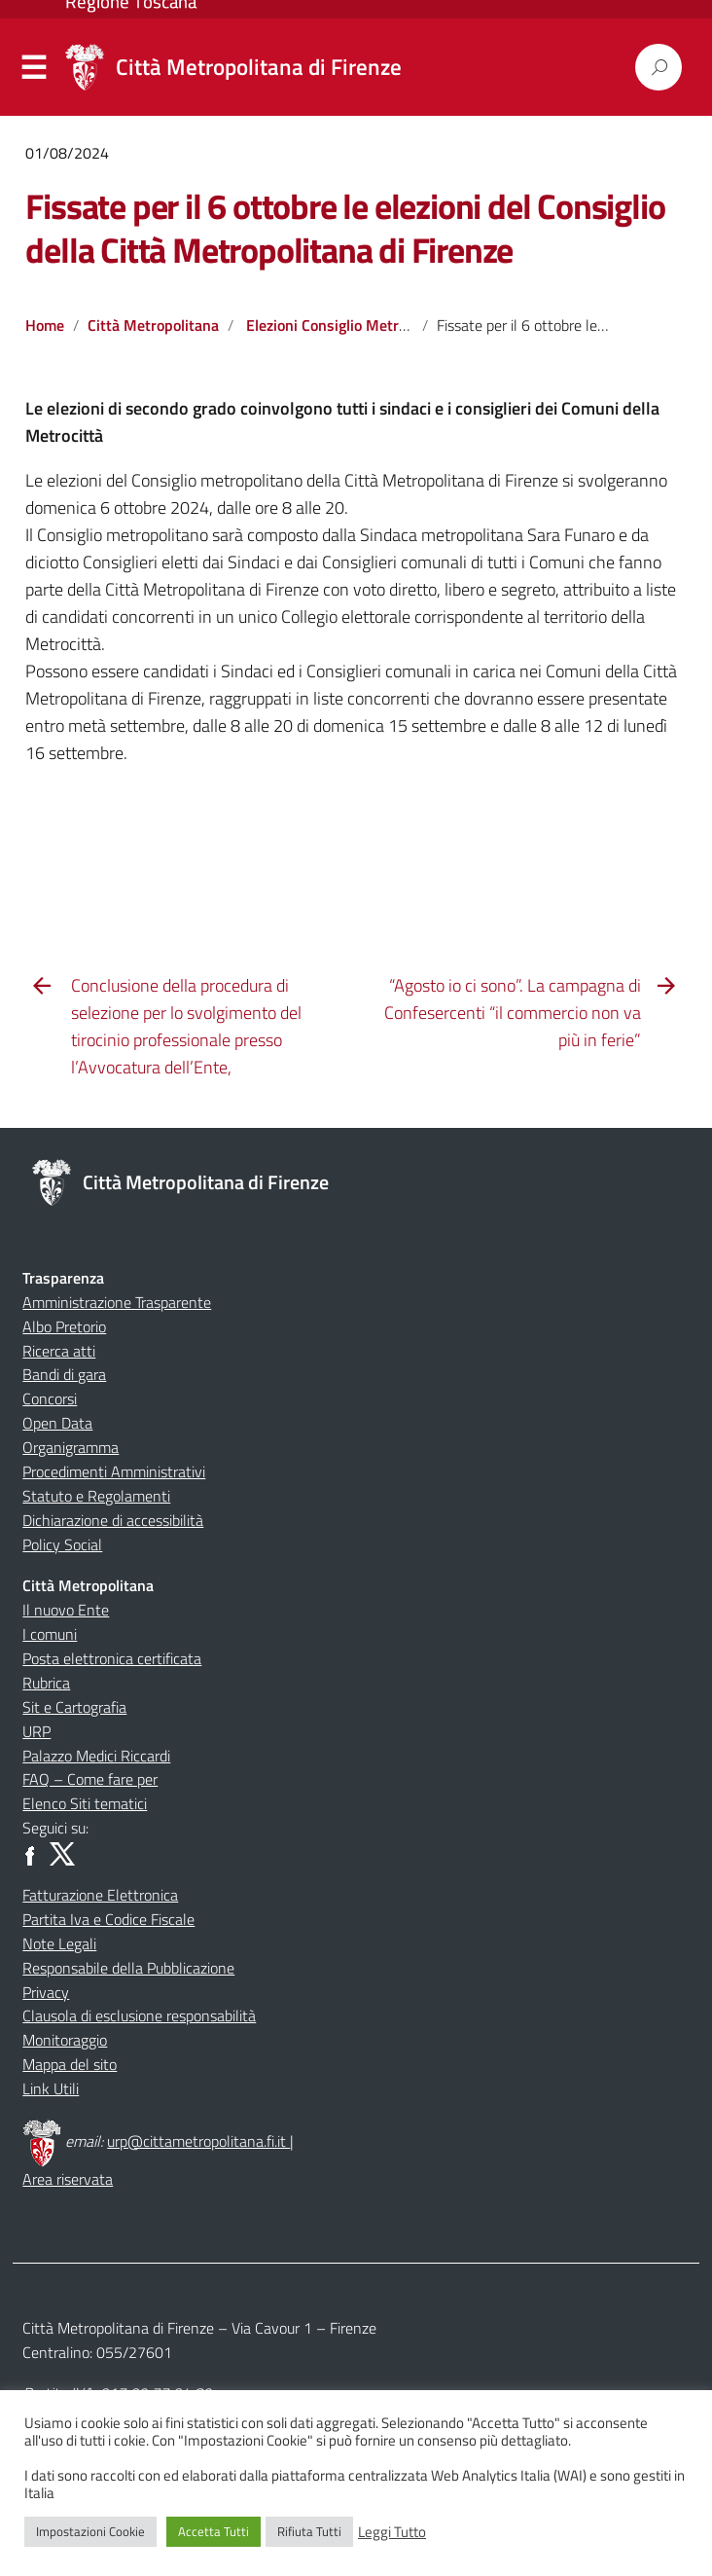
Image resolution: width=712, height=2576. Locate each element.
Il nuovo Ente (65, 1609)
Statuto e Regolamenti (96, 1495)
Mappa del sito (69, 2064)
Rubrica (46, 1682)
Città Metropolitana (153, 325)
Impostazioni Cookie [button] (90, 2531)
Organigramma (70, 1447)
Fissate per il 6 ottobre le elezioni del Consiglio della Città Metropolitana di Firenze (344, 227)
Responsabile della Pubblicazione (128, 1967)
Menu (34, 68)
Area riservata (67, 2179)
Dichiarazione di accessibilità (112, 1520)
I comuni (49, 1634)
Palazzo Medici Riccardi (96, 1755)
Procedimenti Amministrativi (113, 1471)
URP (36, 1731)
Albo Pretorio (64, 1326)
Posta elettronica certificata (111, 1658)
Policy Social (62, 1544)
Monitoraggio (64, 2039)
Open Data (57, 1422)
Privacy (45, 1992)
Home (44, 325)
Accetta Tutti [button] (213, 2531)
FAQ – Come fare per (90, 1779)
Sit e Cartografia (74, 1707)
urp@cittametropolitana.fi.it (198, 2141)
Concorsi (49, 1398)
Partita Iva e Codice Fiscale (108, 1919)
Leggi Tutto (392, 2532)
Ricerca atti (58, 1350)
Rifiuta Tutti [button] (309, 2531)
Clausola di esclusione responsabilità (139, 2015)
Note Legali (59, 1943)
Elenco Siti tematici (84, 1803)
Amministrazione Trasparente (116, 1302)
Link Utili (50, 2088)
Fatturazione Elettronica (100, 1894)
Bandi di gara (64, 1374)
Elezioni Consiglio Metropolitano (353, 325)
